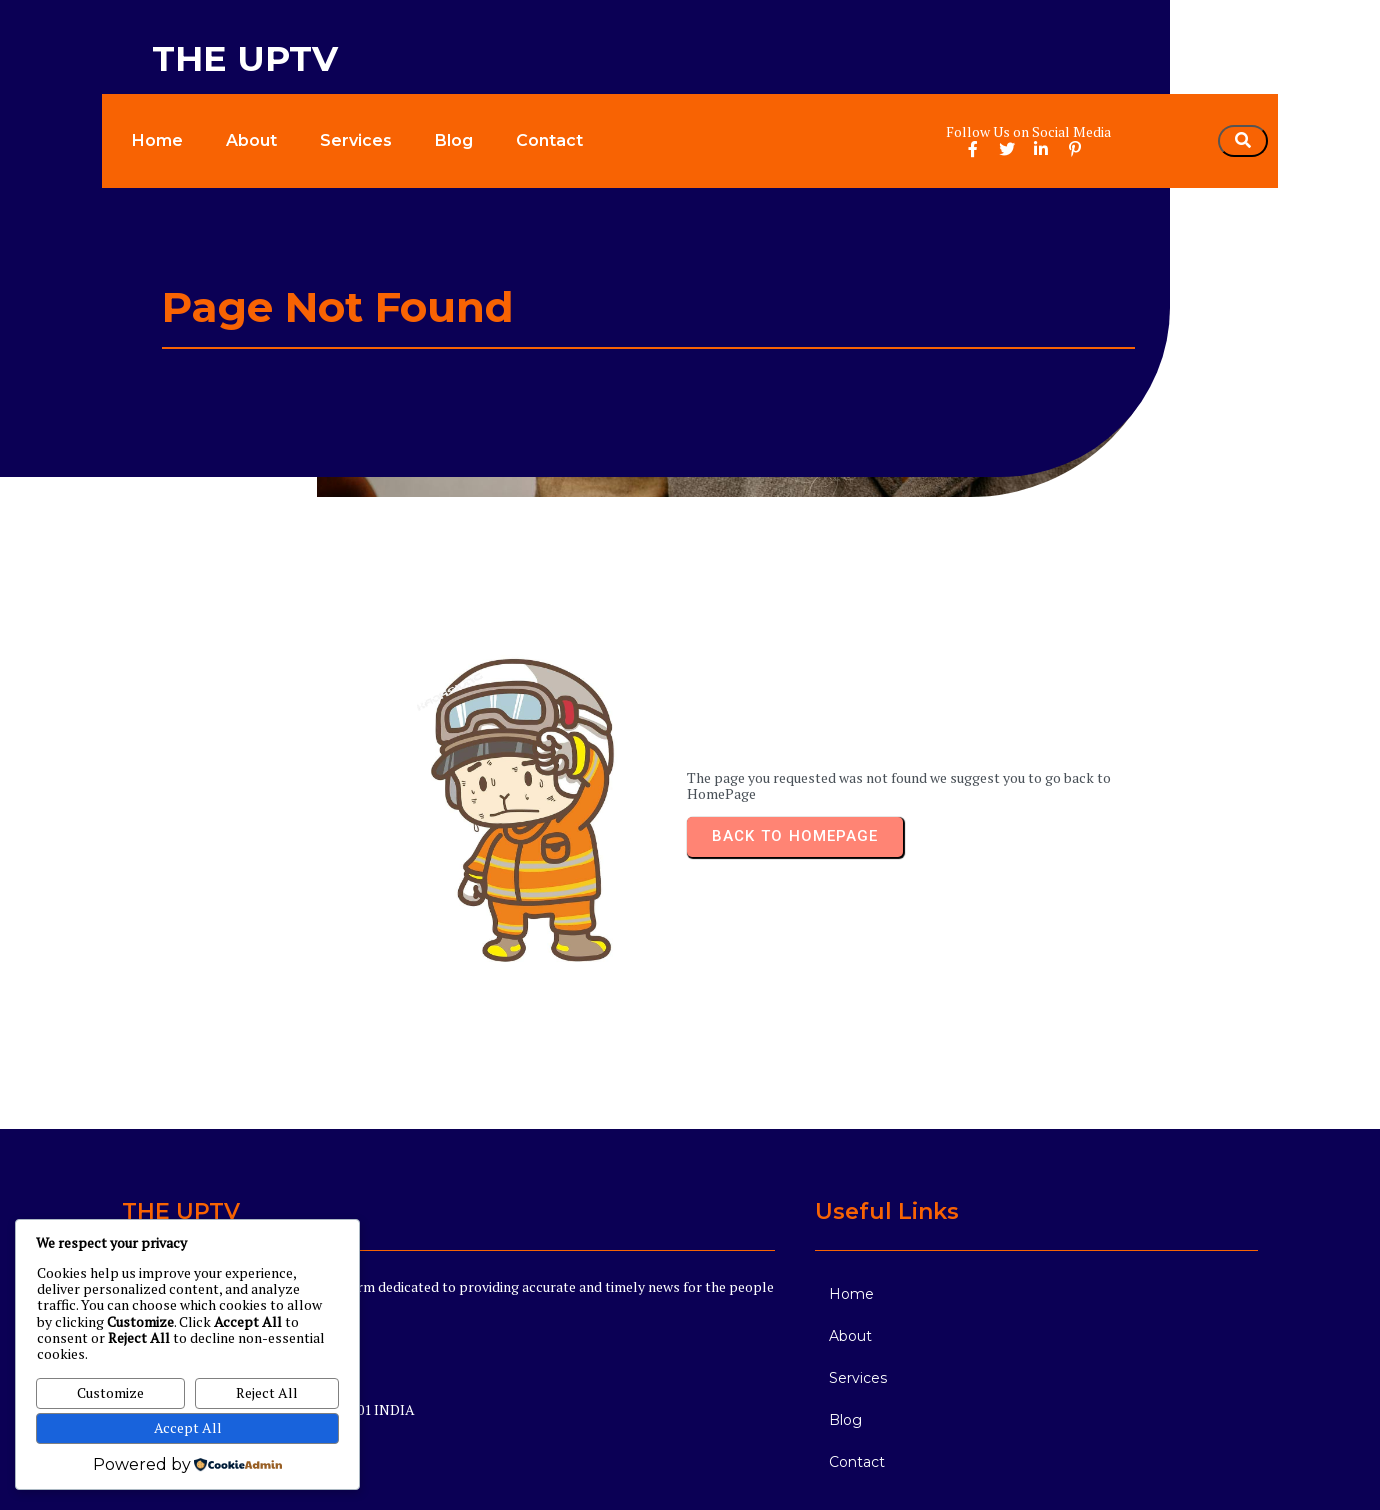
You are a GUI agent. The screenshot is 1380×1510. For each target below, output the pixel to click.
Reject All (267, 1392)
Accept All (188, 1427)
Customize (110, 1392)
